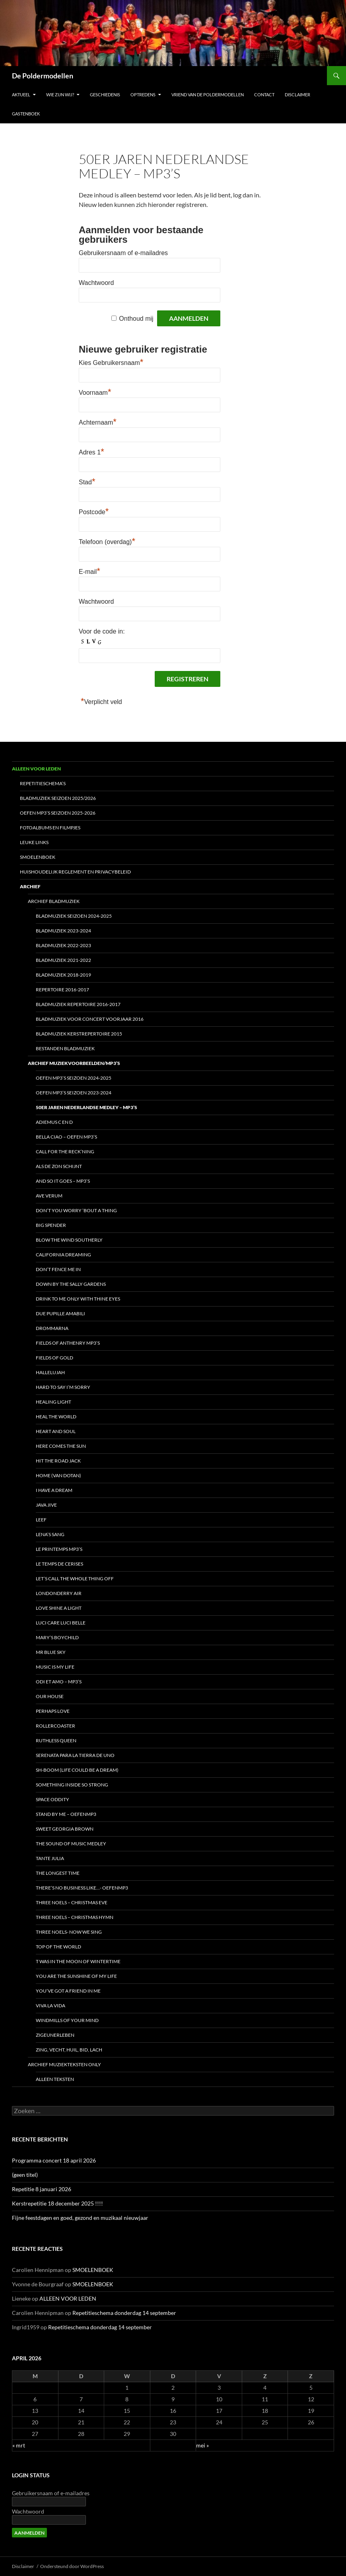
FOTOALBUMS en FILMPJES (50, 828)
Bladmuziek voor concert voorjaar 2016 (90, 1019)
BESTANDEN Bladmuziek (65, 1048)
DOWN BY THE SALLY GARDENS (71, 1284)
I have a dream (54, 1490)
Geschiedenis (105, 94)
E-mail (89, 571)
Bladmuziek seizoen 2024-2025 (74, 916)
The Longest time (58, 1873)
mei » (202, 2445)
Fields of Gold (54, 1358)
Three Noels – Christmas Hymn (74, 1917)
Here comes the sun (61, 1446)
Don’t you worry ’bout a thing (76, 1210)
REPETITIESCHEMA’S (43, 783)
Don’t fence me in (58, 1269)
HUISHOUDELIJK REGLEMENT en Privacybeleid (75, 872)
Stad (87, 482)
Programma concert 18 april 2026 (54, 2160)
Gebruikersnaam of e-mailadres (123, 253)
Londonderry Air (59, 1593)
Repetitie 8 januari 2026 (41, 2189)
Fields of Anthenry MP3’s (68, 1343)
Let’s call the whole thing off (75, 1578)
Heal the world (56, 1417)
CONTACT (264, 94)
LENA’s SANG (50, 1534)
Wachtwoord (96, 282)
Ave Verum (49, 1196)
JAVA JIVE (46, 1505)
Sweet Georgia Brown (64, 1829)
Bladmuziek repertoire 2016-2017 (78, 1004)
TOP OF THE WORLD (58, 1947)
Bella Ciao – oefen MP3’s (66, 1137)
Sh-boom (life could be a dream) (77, 1770)
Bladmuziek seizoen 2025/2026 (58, 798)
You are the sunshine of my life (76, 1976)
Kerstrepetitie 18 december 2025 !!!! (57, 2203)
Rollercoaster (55, 1726)
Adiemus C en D (54, 1122)
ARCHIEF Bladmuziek (54, 901)
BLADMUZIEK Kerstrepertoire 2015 (79, 1034)
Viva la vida (50, 2006)
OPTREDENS (143, 94)
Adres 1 (91, 452)
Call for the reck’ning (65, 1151)
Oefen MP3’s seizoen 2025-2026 (57, 813)
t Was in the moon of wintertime (78, 1961)
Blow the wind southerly (69, 1240)
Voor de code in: (102, 631)
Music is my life (55, 1667)
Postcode (94, 512)
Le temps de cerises (59, 1564)
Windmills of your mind (67, 2020)
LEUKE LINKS (34, 842)
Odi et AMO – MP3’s (59, 1682)
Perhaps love (53, 1711)
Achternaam (98, 422)
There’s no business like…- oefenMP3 (82, 1888)
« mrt (18, 2445)
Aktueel (21, 94)
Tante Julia (50, 1858)
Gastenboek (26, 113)
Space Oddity (52, 1799)
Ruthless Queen (56, 1740)
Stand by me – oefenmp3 (66, 1814)
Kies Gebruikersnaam (111, 362)
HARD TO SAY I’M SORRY (63, 1387)
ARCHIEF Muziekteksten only (64, 2064)
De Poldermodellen (42, 75)
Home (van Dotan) (58, 1475)
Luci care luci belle (61, 1623)
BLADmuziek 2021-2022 (63, 960)
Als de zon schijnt (59, 1166)
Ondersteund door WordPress (72, 2566)
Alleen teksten (55, 2079)
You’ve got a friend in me (68, 1991)
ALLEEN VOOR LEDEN (36, 769)
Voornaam (95, 392)
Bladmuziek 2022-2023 (63, 945)
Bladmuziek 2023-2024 (63, 931)
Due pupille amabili (60, 1313)
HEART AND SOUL (56, 1431)
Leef (41, 1520)
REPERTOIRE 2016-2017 (62, 990)
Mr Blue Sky (51, 1652)
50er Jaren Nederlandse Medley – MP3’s (86, 1107)
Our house (50, 1696)
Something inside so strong (72, 1785)
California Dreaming (63, 1255)
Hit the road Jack (58, 1461)
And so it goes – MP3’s (63, 1181)
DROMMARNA (52, 1328)
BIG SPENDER (51, 1225)
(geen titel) (25, 2174)
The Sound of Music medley (71, 1844)
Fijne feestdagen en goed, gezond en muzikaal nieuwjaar (80, 2217)
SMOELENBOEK (37, 857)
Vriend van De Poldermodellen (207, 94)
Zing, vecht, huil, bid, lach (69, 2050)
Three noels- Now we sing (69, 1932)
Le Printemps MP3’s (59, 1549)
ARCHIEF (30, 886)
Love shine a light (59, 1608)
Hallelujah (50, 1372)
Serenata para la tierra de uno (75, 1755)
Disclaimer (297, 94)
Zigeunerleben (55, 2035)
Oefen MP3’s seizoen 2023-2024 (73, 1093)
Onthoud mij (136, 318)
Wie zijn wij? (60, 94)
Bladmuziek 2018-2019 (63, 975)
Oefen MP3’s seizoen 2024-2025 (73, 1078)
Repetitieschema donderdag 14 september (124, 2312)
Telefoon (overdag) (107, 541)
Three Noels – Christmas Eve (71, 1902)
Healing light (53, 1402)
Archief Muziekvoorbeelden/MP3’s (74, 1063)
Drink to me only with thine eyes (78, 1299)
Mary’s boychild (57, 1637)
